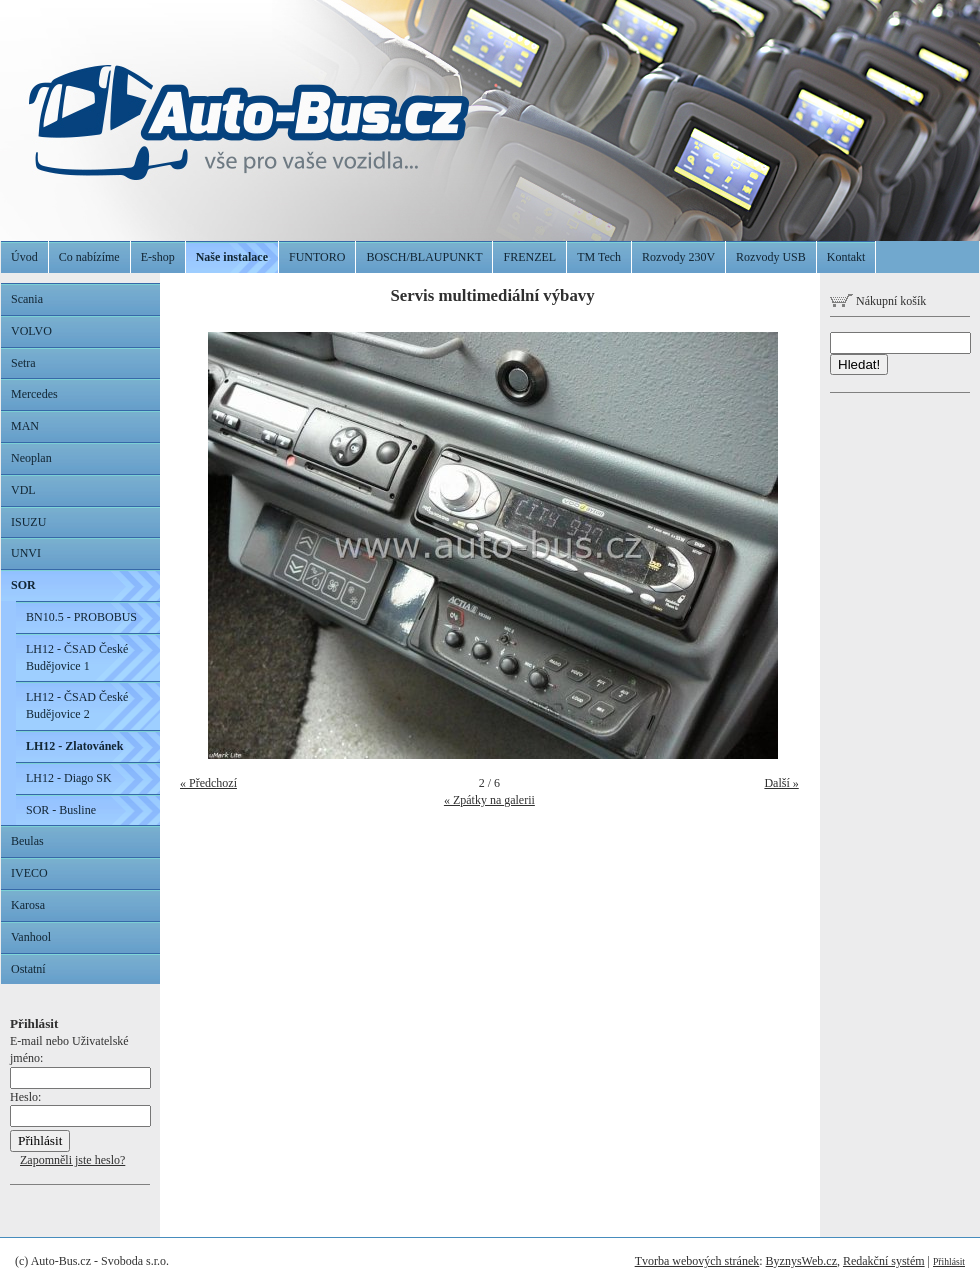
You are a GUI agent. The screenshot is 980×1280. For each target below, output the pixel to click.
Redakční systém (884, 1261)
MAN (25, 426)
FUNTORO (317, 257)
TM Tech (599, 257)
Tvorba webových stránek (697, 1261)
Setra (23, 363)
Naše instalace (232, 257)
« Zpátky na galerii (489, 800)
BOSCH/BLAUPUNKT (424, 257)
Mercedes (34, 394)
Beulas (27, 841)
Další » (781, 783)
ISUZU (28, 522)
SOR (23, 585)
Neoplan (31, 458)
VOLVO (31, 331)
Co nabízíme (89, 257)
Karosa (28, 905)
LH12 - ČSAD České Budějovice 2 (77, 705)
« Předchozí (208, 783)
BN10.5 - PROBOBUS (81, 617)
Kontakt (846, 257)
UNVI (26, 553)
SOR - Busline (61, 810)
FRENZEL (529, 257)
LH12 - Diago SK (69, 778)
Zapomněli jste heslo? (72, 1160)
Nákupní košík (878, 301)
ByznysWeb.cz (801, 1261)
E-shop (158, 257)
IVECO (29, 873)
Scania (27, 299)
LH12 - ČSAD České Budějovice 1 (77, 657)
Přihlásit (949, 1261)
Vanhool (31, 937)
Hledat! (859, 364)
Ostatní (28, 969)
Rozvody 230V (678, 257)
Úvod (24, 257)
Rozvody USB (771, 257)
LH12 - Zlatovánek (74, 746)
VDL (23, 490)
